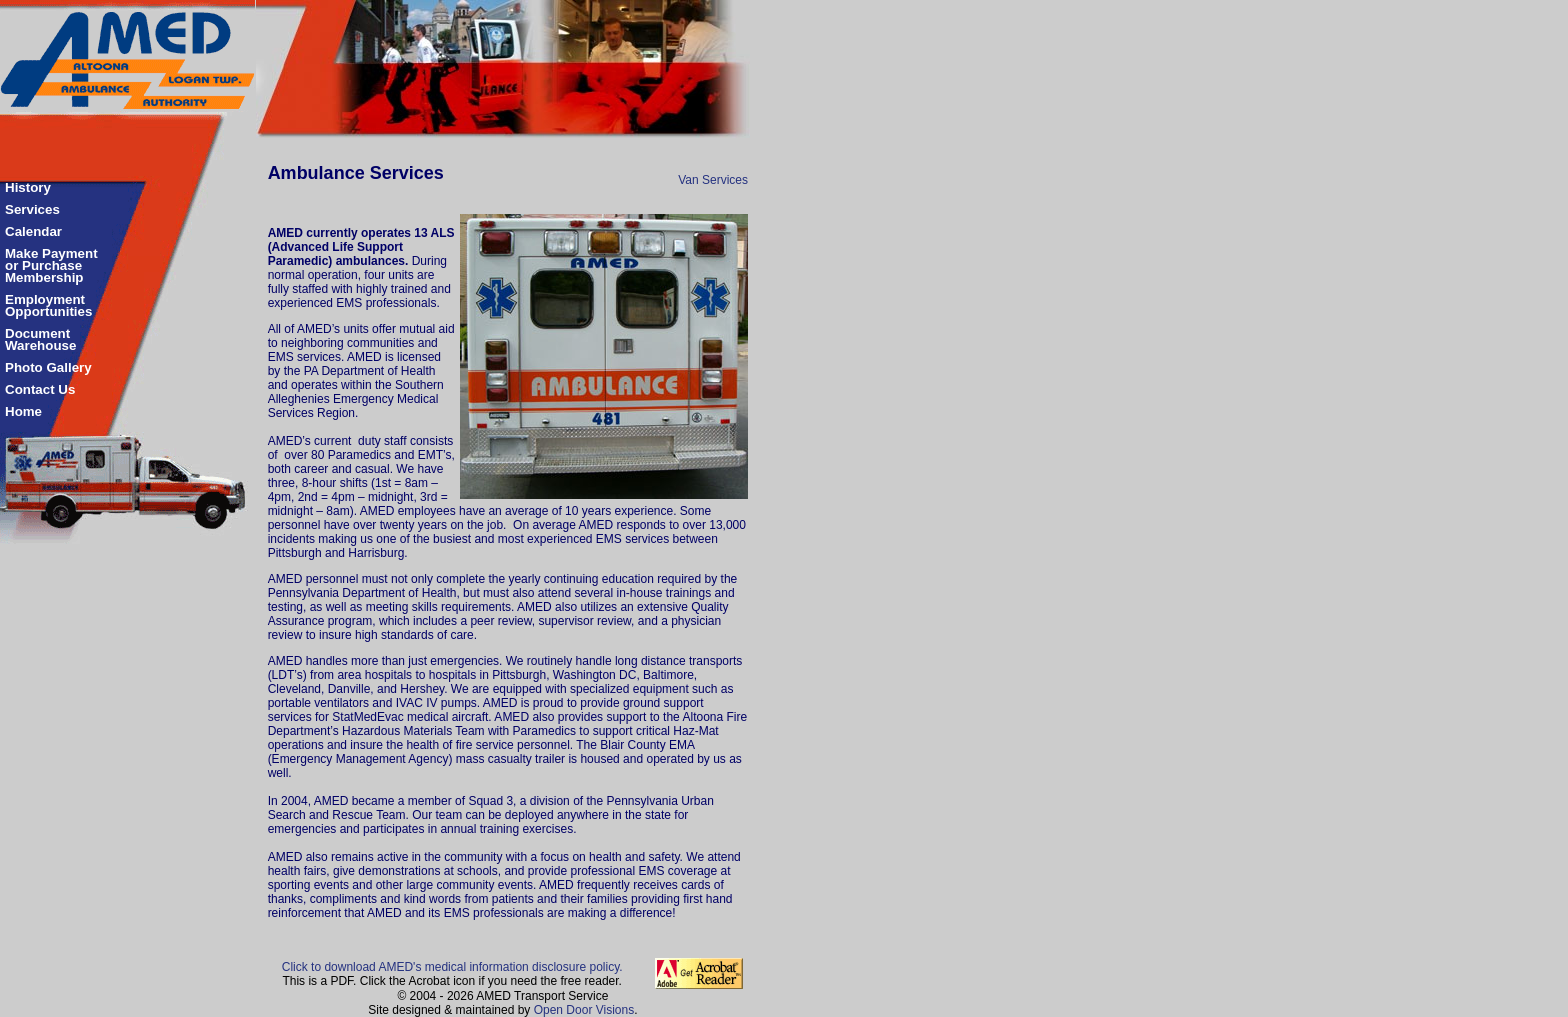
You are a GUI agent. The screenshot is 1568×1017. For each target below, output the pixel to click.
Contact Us (40, 389)
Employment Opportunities (48, 305)
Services (32, 209)
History (28, 187)
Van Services (713, 180)
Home (23, 411)
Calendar (33, 231)
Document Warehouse (40, 339)
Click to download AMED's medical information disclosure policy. (452, 967)
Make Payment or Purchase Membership (51, 265)
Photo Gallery (48, 367)
